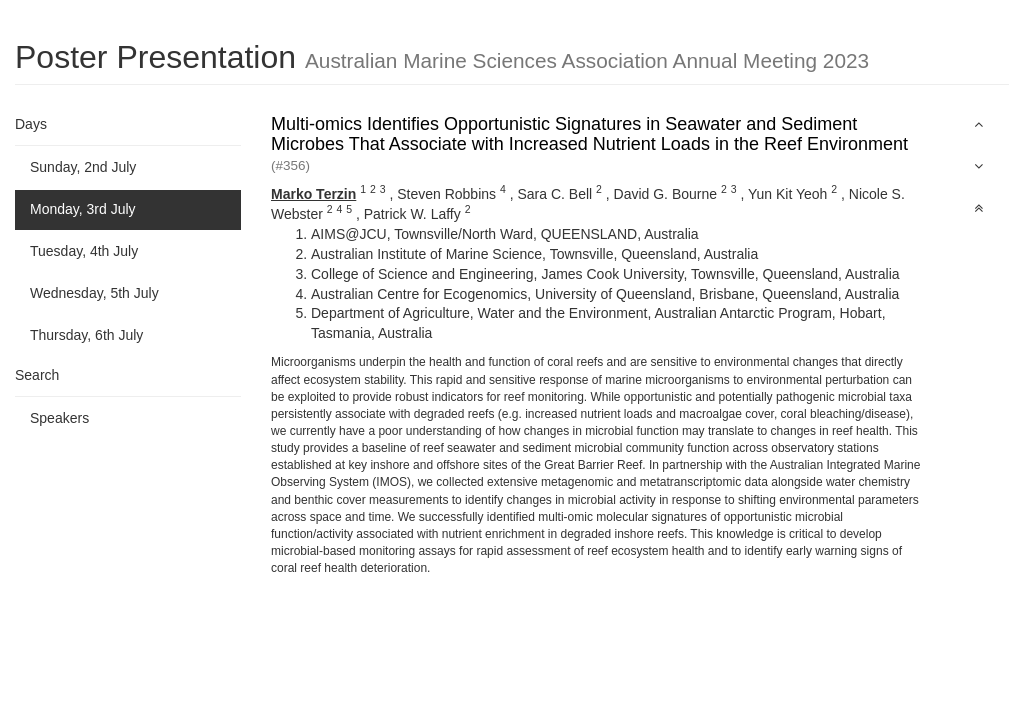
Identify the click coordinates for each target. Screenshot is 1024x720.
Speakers (59, 418)
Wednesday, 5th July (94, 293)
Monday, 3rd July (83, 209)
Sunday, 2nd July (83, 167)
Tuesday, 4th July (84, 251)
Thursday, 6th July (86, 335)
